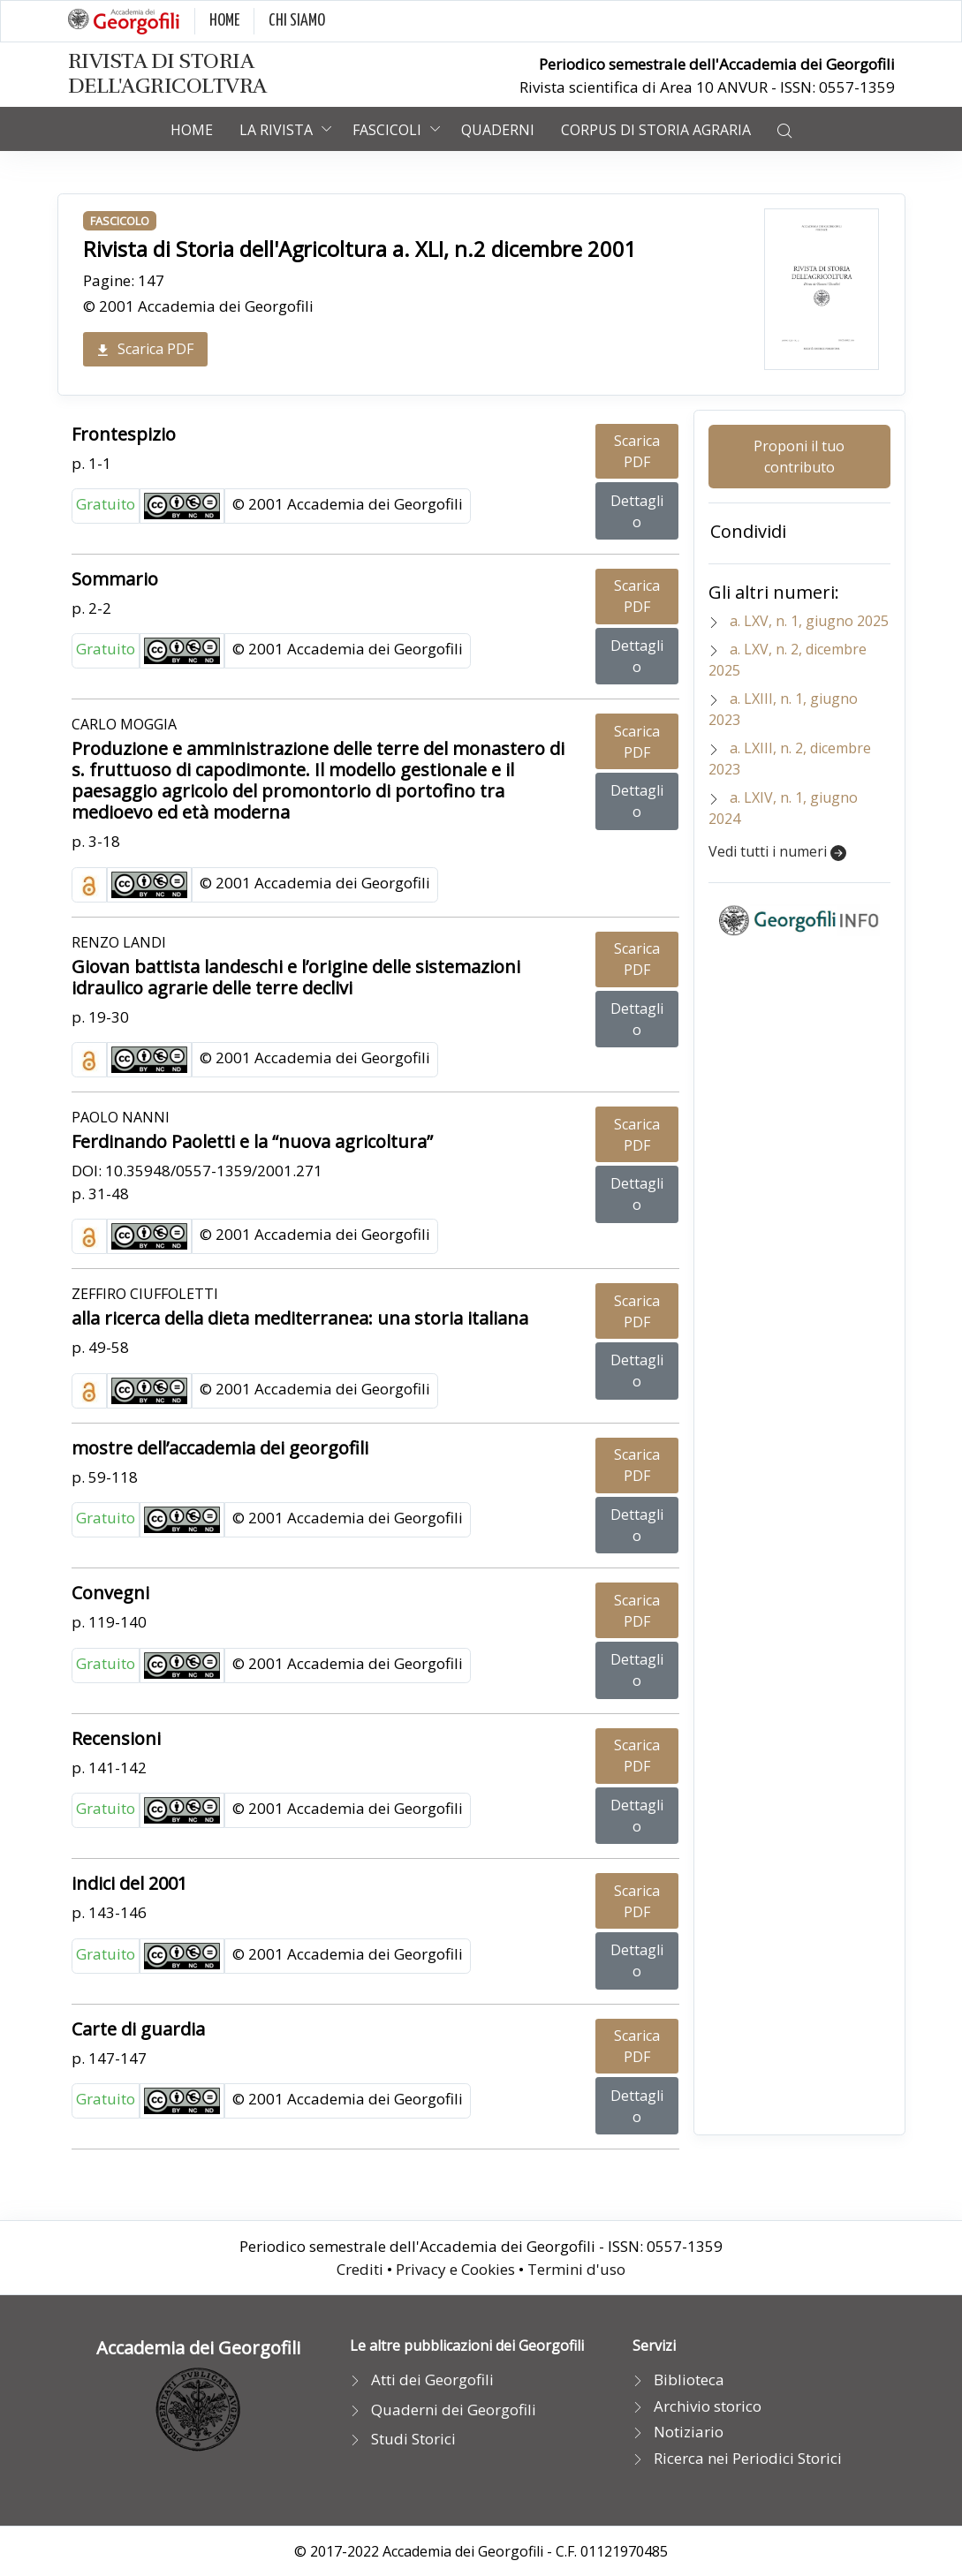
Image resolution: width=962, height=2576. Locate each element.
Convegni (110, 1593)
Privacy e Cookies (455, 2269)
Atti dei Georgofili (432, 2379)
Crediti (360, 2269)
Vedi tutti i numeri (777, 851)
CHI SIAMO (297, 20)
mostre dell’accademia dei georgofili (220, 1448)
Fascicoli (386, 130)
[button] (784, 129)
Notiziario (688, 2431)
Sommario (115, 579)
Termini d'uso (576, 2269)
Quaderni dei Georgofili (453, 2409)
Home (191, 130)
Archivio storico (707, 2406)
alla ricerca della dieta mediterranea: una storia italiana (300, 1318)
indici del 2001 (129, 1883)
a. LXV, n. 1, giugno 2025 (809, 621)
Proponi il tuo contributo (799, 456)
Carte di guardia (138, 2029)
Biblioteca (689, 2379)
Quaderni (497, 130)
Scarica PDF (145, 349)
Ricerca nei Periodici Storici (748, 2458)
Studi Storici (413, 2439)
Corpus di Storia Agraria (656, 130)
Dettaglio (636, 511)
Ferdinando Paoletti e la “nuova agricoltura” (252, 1141)
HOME (224, 20)
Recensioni (116, 1738)
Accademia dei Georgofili (198, 2348)
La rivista (276, 130)
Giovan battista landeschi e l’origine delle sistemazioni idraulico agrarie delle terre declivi (296, 977)
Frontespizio (124, 434)
